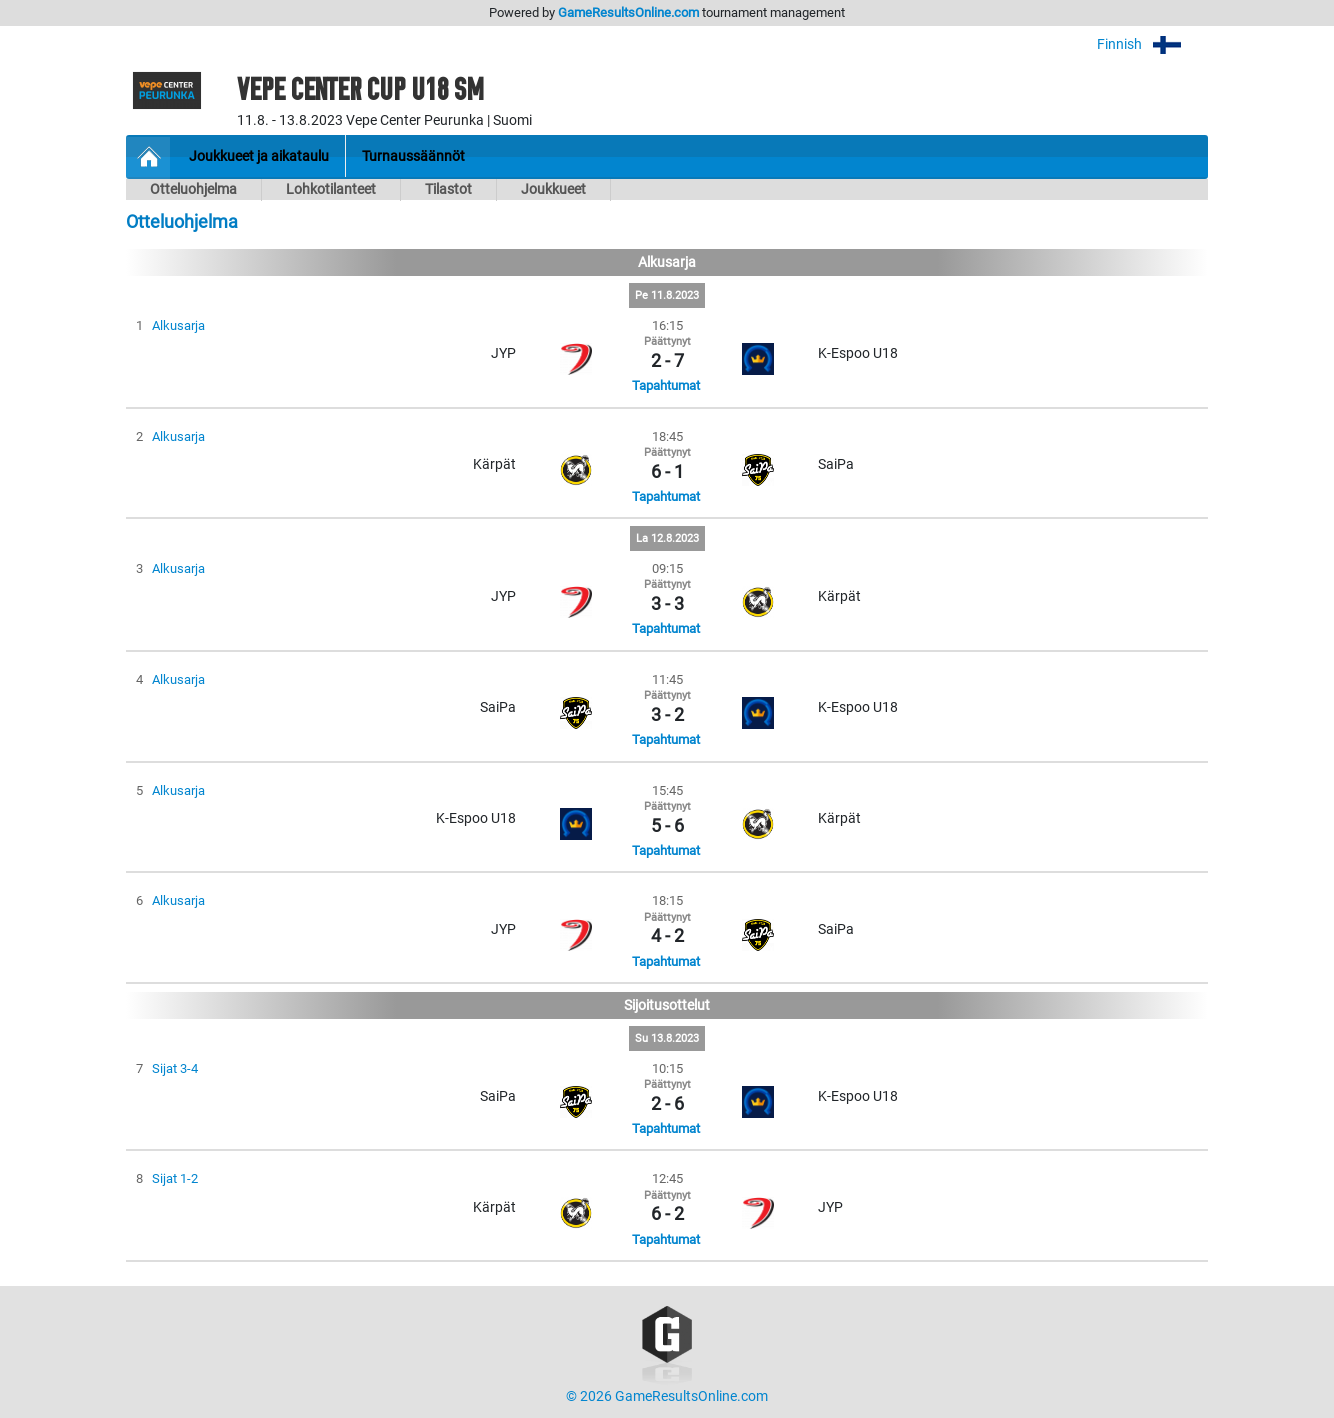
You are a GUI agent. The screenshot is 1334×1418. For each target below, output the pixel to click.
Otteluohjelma (193, 189)
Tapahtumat (666, 385)
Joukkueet (553, 189)
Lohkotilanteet (331, 189)
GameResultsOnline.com (628, 12)
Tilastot (448, 189)
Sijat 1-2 (175, 1178)
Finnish (1152, 44)
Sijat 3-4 (175, 1068)
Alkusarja (178, 325)
